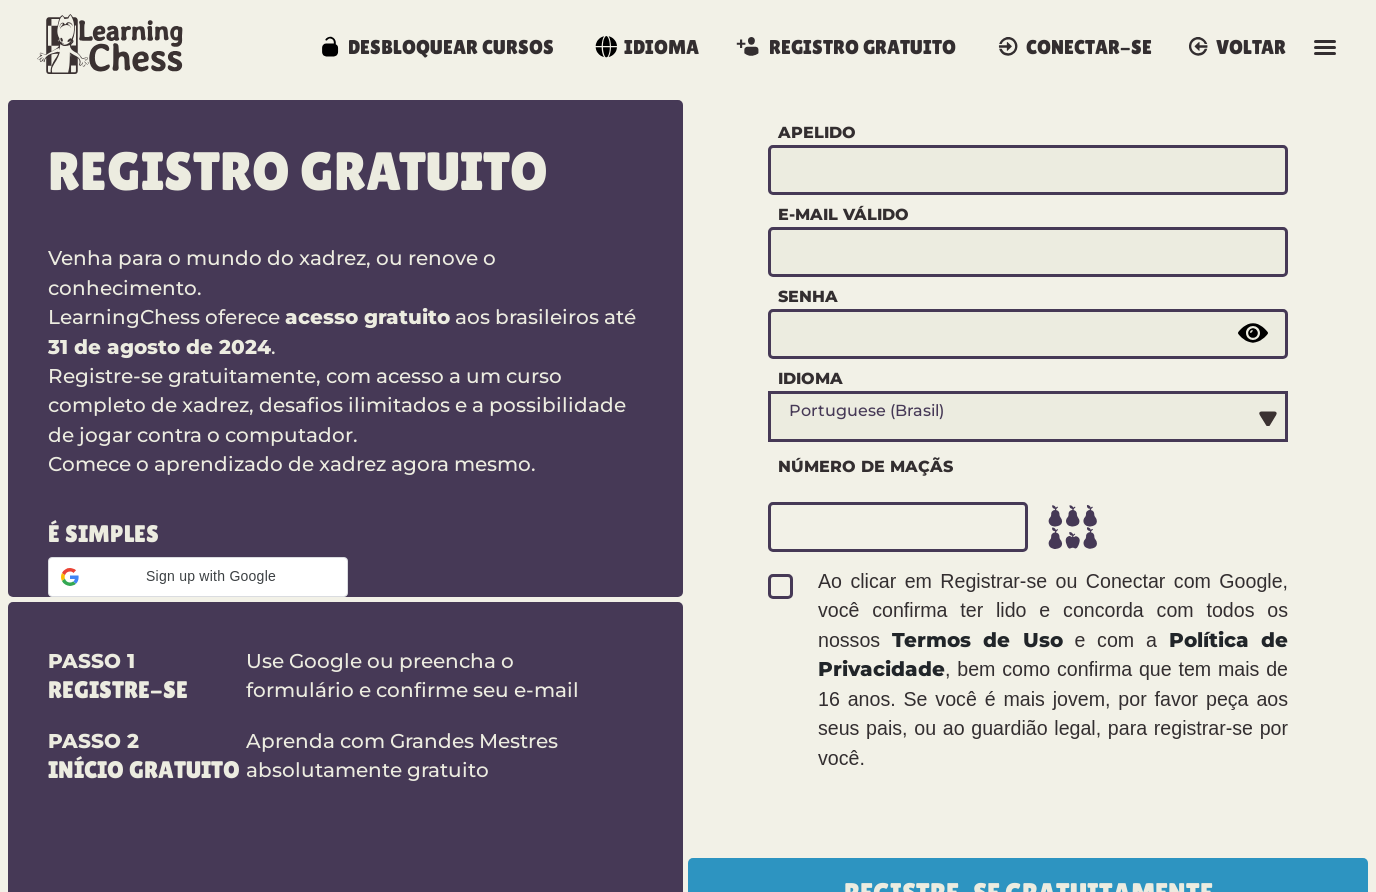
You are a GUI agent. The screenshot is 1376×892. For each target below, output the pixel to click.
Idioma (810, 378)
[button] (198, 577)
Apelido (817, 132)
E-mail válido (843, 214)
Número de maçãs (865, 466)
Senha (808, 296)
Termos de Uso (977, 640)
